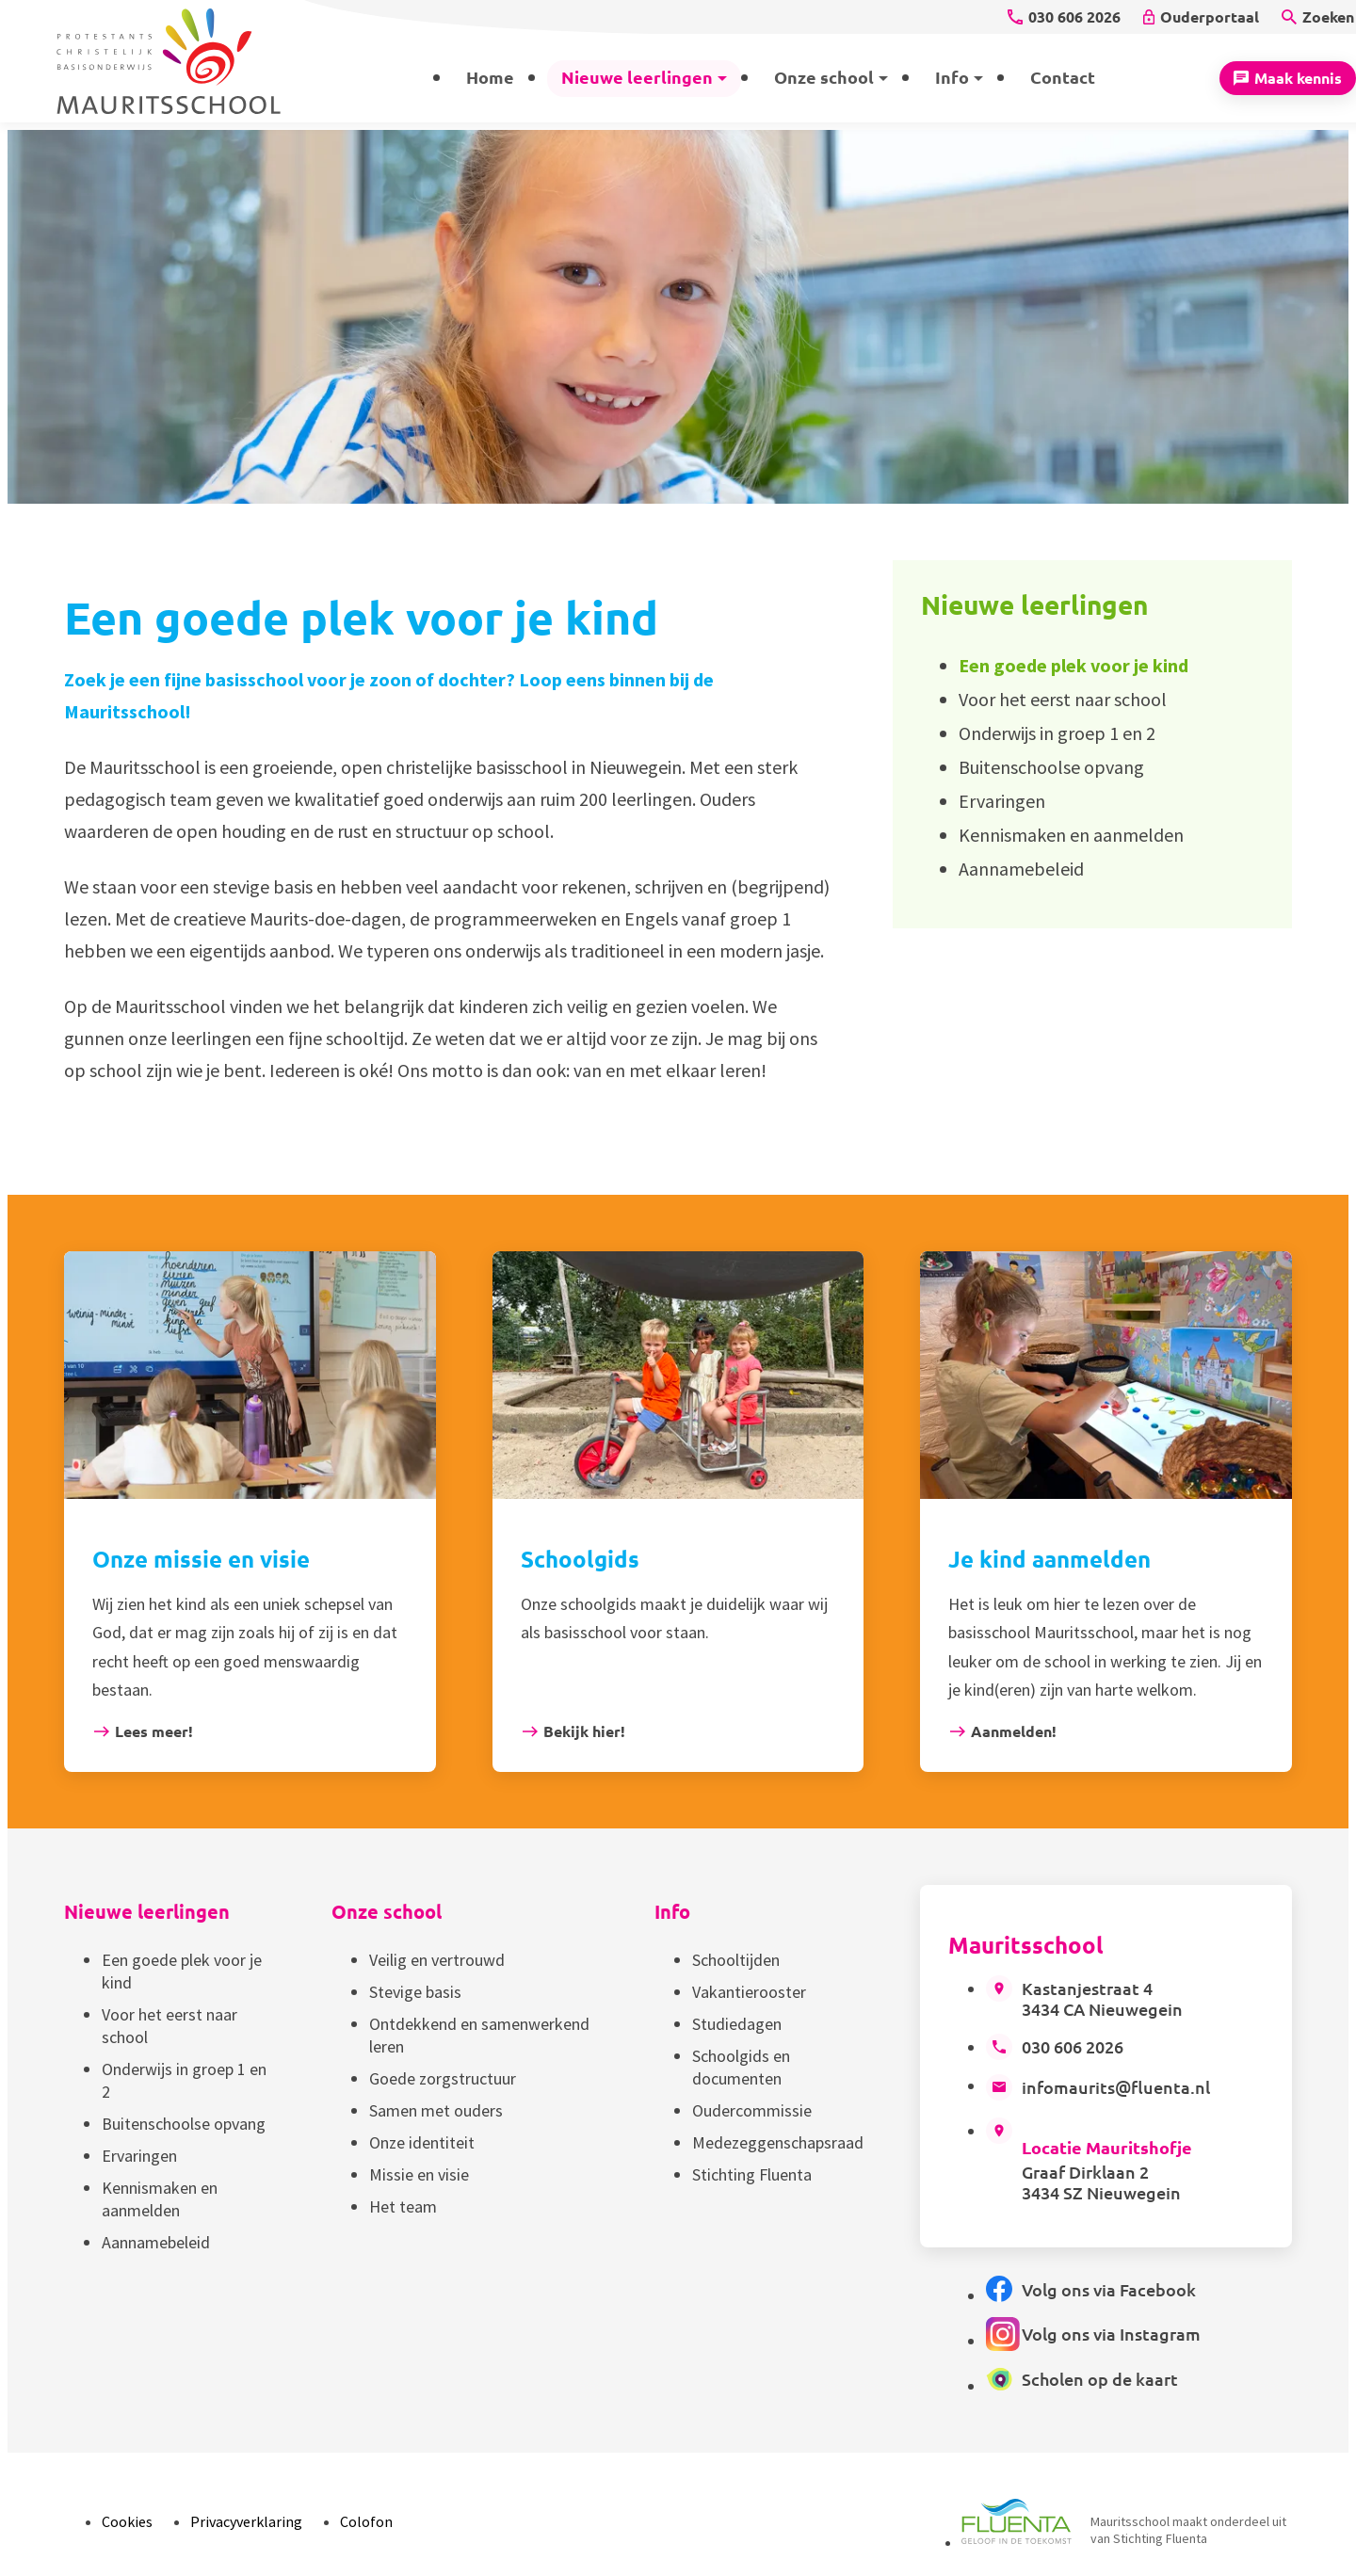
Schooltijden (736, 1960)
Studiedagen (737, 2024)
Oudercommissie (752, 2110)
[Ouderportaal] (1201, 17)
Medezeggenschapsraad (778, 2142)
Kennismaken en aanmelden (160, 2199)
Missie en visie (419, 2174)
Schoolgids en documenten (741, 2067)
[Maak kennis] (1287, 78)
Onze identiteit (422, 2142)
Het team (403, 2206)
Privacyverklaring (246, 2521)
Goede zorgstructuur (442, 2078)
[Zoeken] (1318, 17)
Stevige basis (415, 1992)
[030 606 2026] (1064, 17)
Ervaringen (139, 2155)
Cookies (127, 2521)
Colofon (366, 2521)
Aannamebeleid (156, 2242)
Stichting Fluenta (752, 2174)
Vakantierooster (749, 1992)
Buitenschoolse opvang (184, 2123)
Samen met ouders (436, 2110)
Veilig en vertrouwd (437, 1960)
